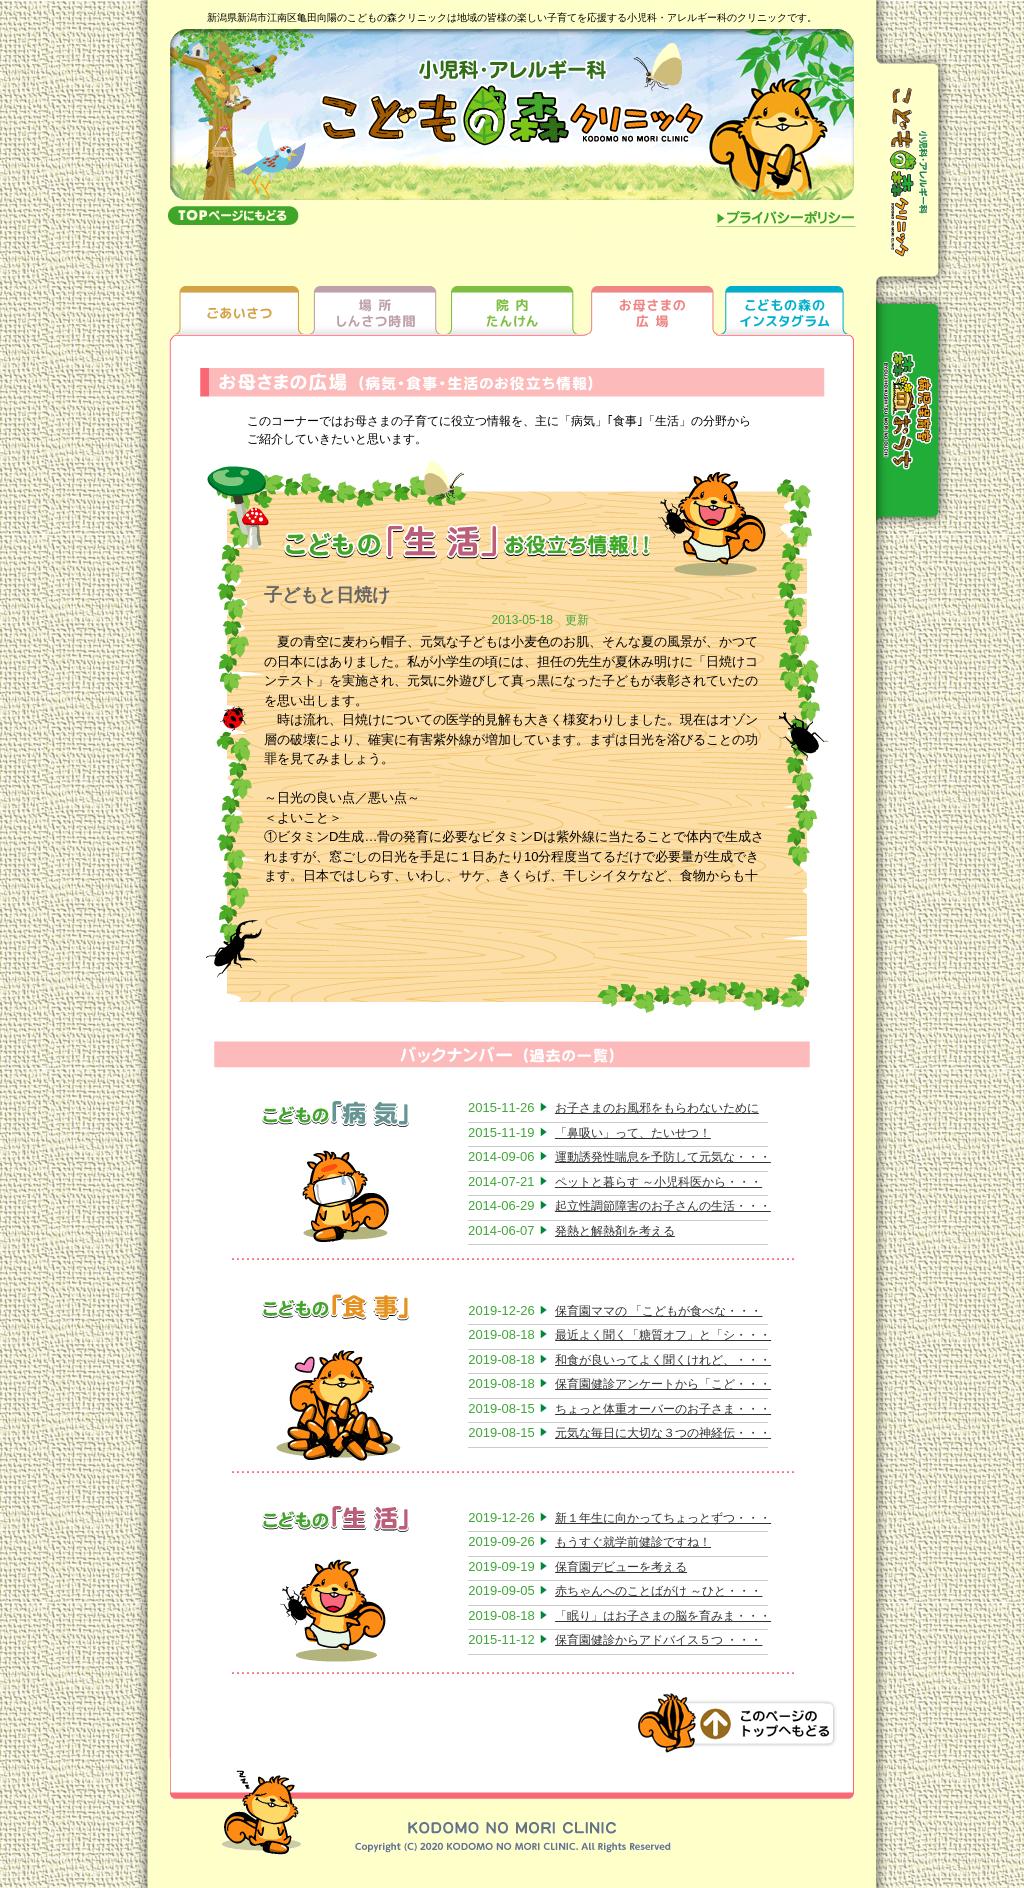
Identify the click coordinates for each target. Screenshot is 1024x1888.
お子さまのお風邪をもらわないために (657, 1108)
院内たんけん (512, 282)
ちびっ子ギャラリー (786, 282)
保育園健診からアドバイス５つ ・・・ (658, 1640)
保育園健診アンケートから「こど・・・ (663, 1384)
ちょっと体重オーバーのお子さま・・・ (663, 1409)
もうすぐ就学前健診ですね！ (633, 1542)
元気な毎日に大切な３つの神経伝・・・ (663, 1433)
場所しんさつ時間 (375, 282)
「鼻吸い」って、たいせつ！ (633, 1133)
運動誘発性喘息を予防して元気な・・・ (663, 1157)
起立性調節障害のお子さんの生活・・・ (663, 1206)
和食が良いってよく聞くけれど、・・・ (663, 1360)
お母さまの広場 (649, 282)
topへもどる (233, 215)
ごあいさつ (239, 282)
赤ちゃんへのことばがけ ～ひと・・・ (658, 1591)
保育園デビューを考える (621, 1567)
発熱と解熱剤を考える (615, 1231)
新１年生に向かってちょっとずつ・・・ (663, 1518)
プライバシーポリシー (786, 220)
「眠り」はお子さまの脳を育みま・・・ (663, 1616)
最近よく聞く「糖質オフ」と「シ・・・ (663, 1335)
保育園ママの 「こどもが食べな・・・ (658, 1311)
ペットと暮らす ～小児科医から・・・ (658, 1182)
